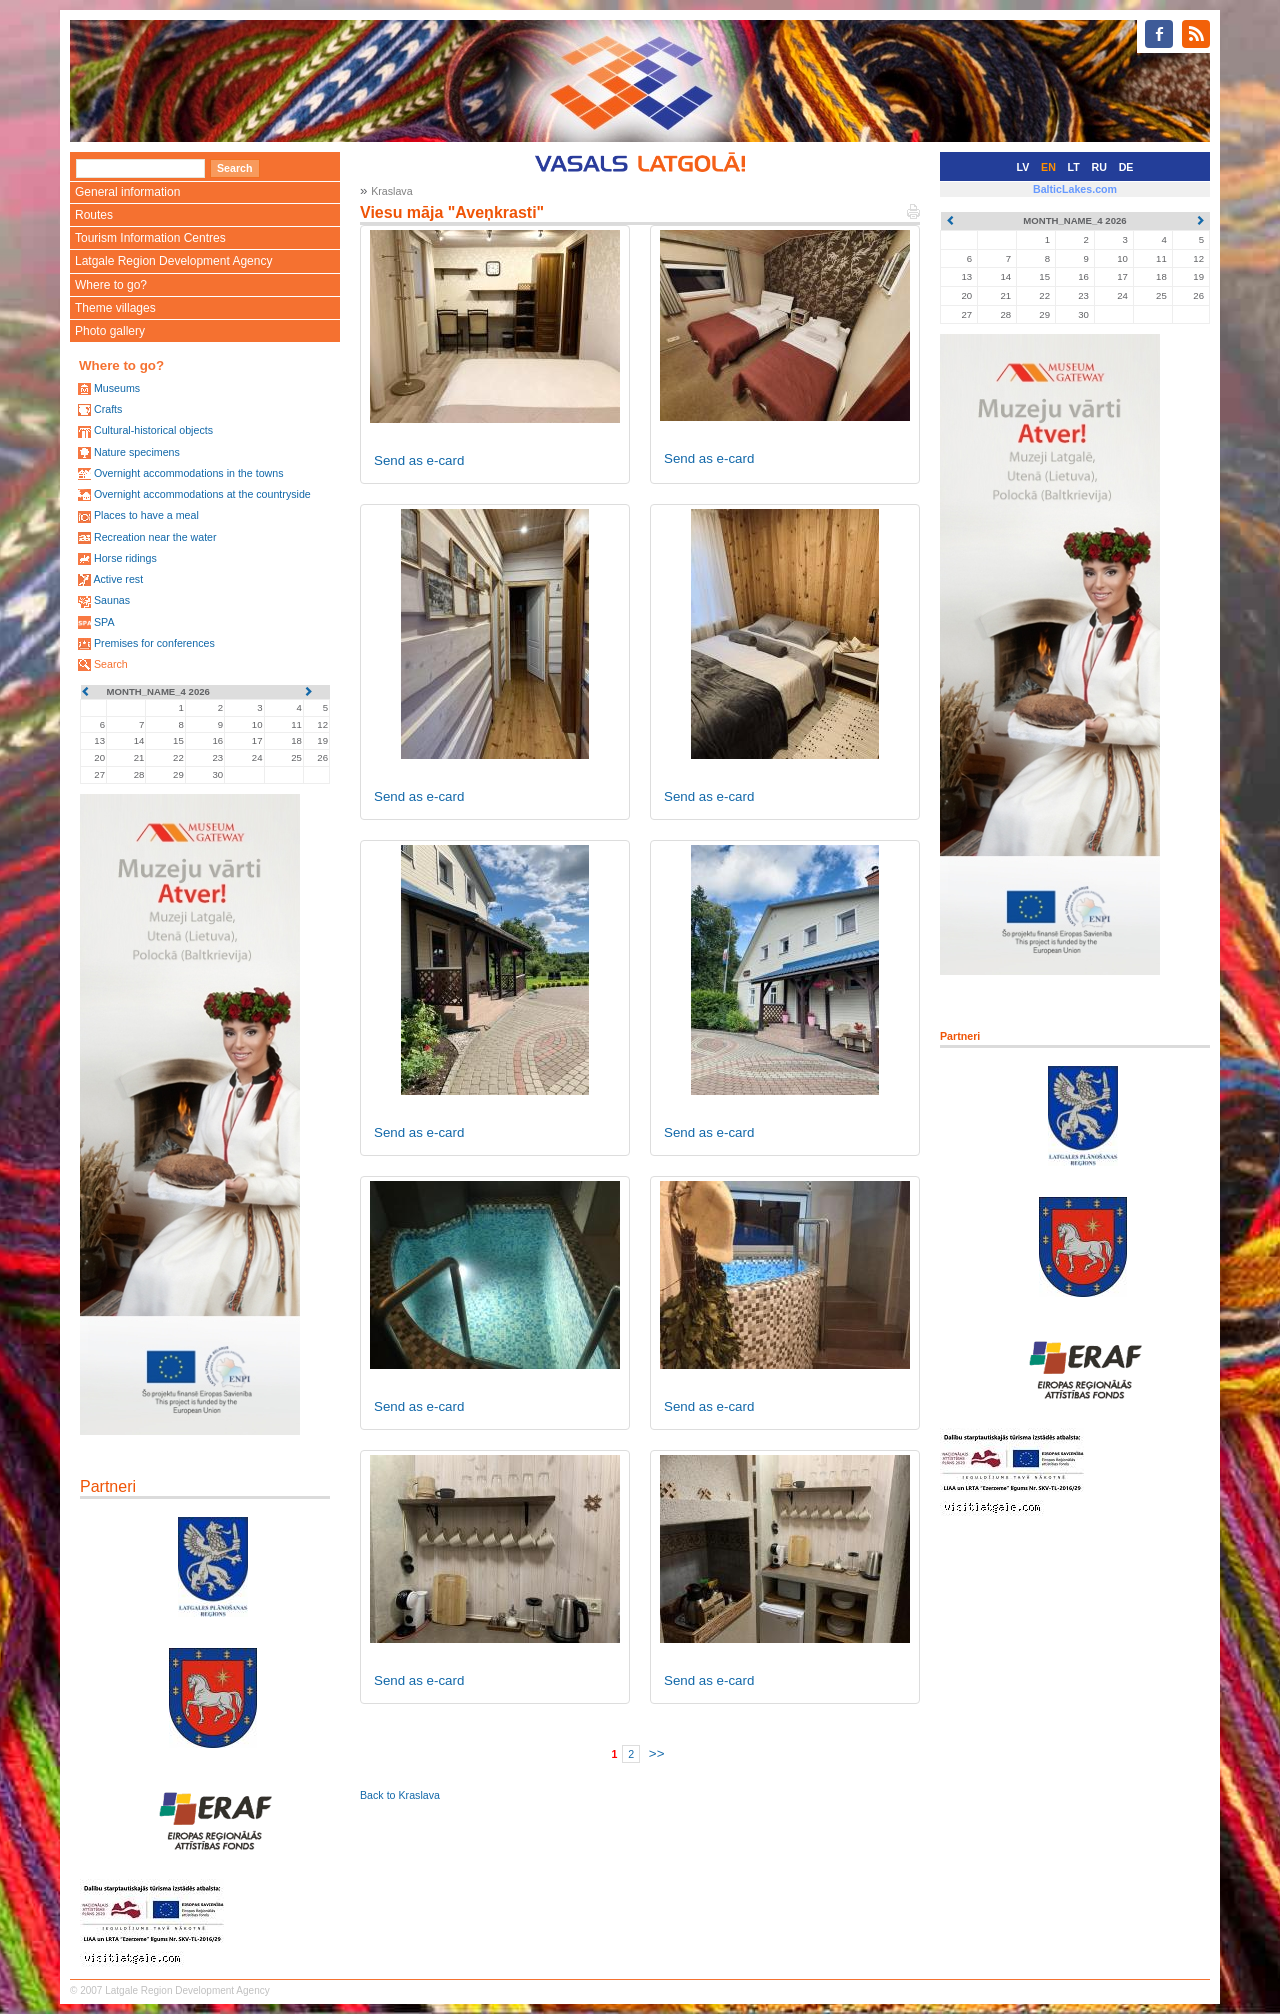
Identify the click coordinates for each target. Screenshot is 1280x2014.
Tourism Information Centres (150, 238)
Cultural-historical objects (153, 430)
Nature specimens (137, 452)
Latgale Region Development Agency (173, 261)
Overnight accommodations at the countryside (202, 494)
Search (111, 664)
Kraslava (391, 191)
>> (657, 1753)
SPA (104, 622)
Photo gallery (110, 331)
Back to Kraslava (400, 1795)
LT (1074, 167)
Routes (94, 215)
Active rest (118, 579)
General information (127, 192)
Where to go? (111, 285)
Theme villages (115, 308)
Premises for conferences (154, 643)
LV (1023, 167)
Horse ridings (125, 558)
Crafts (108, 409)
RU (1099, 167)
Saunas (112, 600)
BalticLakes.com (1075, 189)
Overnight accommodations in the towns (189, 473)
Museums (117, 388)
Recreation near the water (155, 537)
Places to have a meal (146, 515)
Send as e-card (419, 460)
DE (1126, 167)
